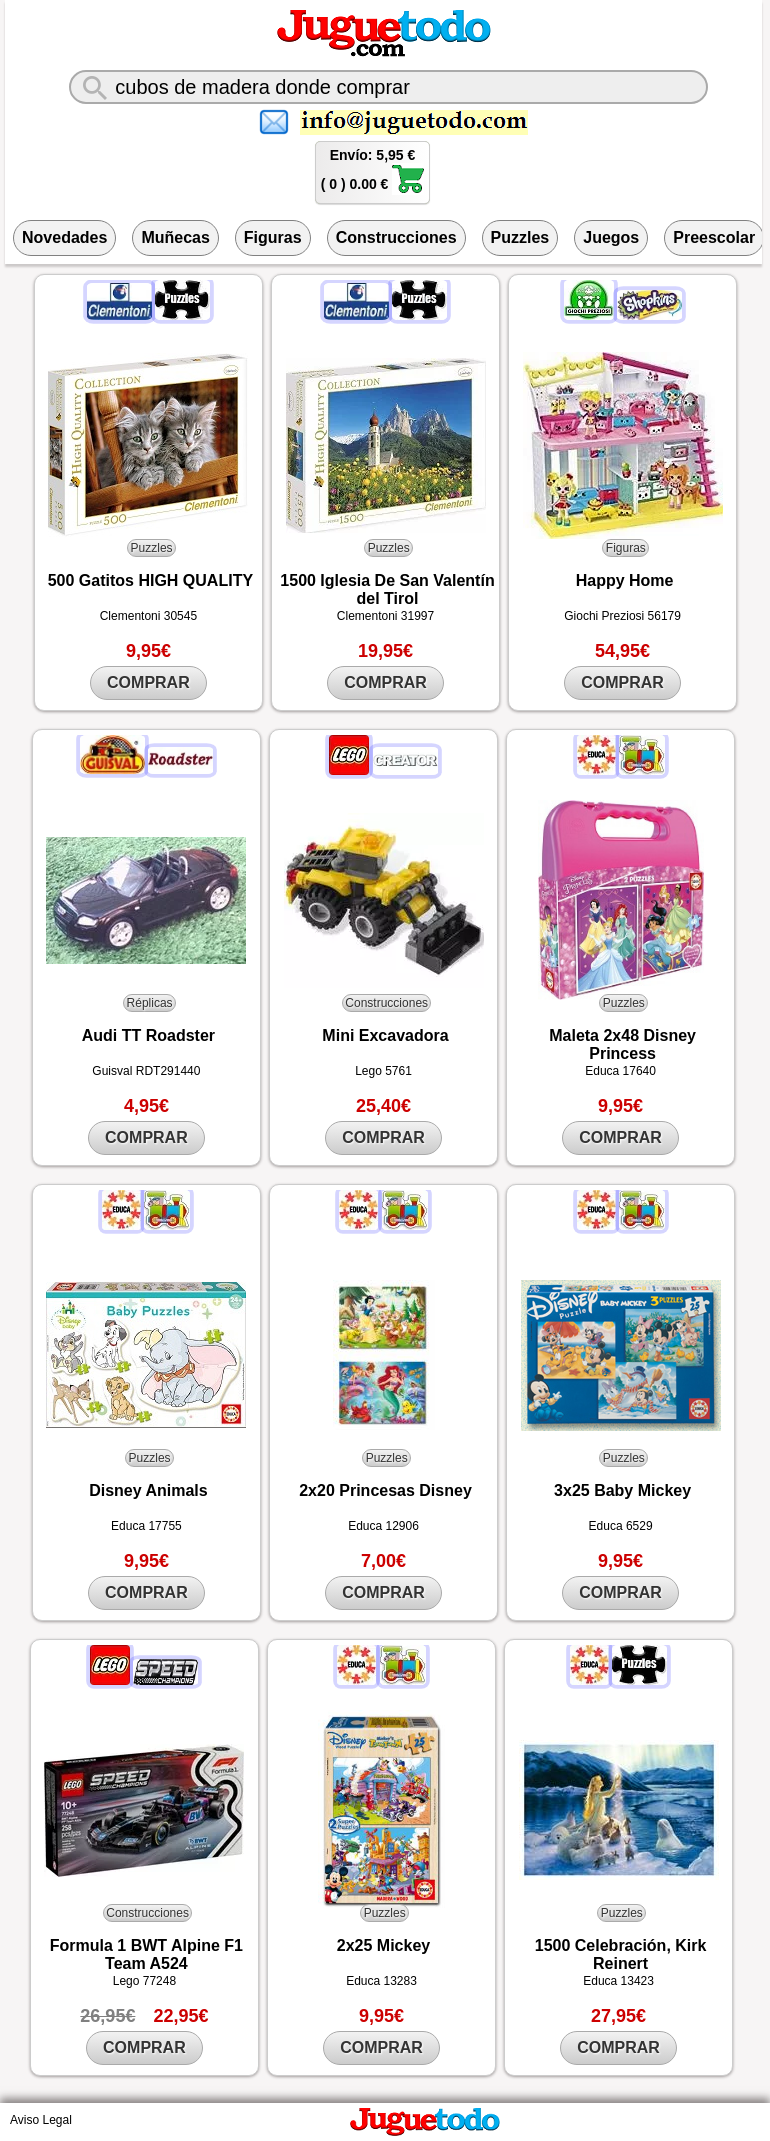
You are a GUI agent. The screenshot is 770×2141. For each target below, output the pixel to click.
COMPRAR (148, 682)
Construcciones (396, 237)
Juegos (611, 237)
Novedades (64, 237)
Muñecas (175, 237)
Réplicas (150, 1003)
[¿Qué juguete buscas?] (388, 87)
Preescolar (714, 237)
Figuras (273, 237)
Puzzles (520, 237)
